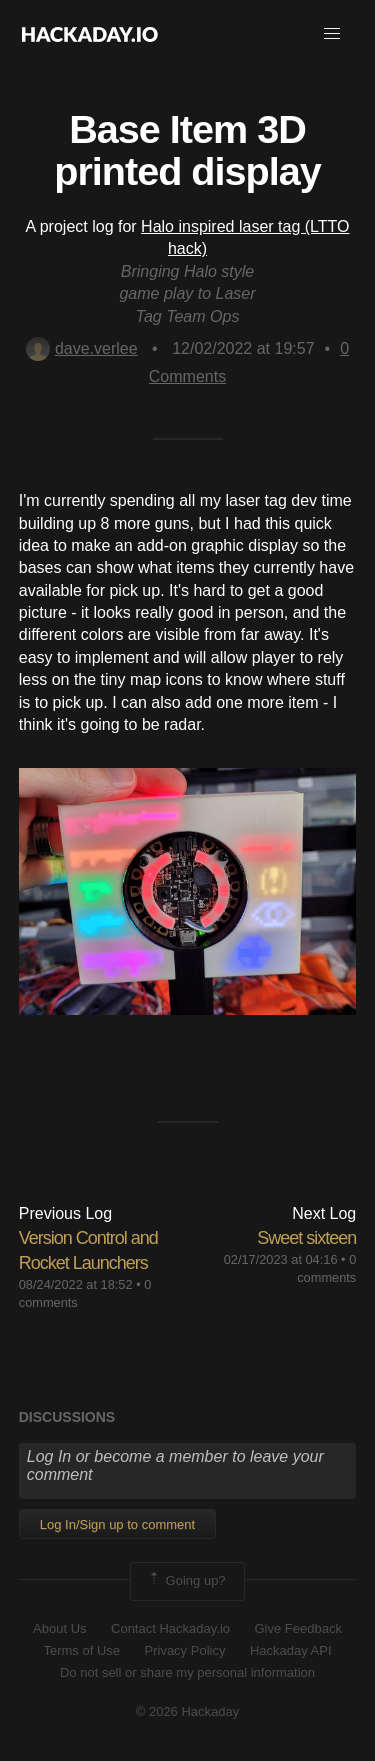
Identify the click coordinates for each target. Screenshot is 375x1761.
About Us (59, 1628)
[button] (332, 34)
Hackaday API (291, 1650)
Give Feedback (297, 1628)
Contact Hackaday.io (170, 1628)
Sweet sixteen (306, 1238)
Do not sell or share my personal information (187, 1672)
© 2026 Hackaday (188, 1711)
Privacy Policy (185, 1650)
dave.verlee (82, 348)
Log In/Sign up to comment (117, 1524)
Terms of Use (81, 1650)
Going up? (186, 1581)
